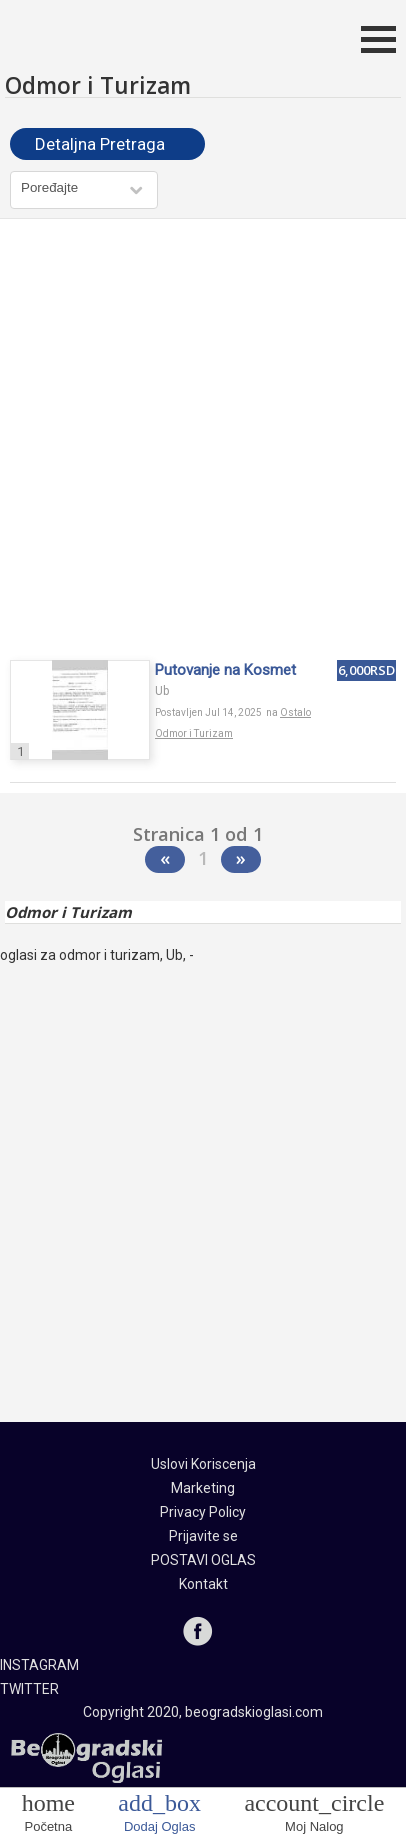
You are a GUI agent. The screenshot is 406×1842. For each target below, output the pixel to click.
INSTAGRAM (39, 1665)
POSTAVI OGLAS (203, 1560)
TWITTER (29, 1689)
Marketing (203, 1488)
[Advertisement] (203, 442)
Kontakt (203, 1584)
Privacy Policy (203, 1512)
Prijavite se (203, 1536)
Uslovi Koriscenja (203, 1464)
